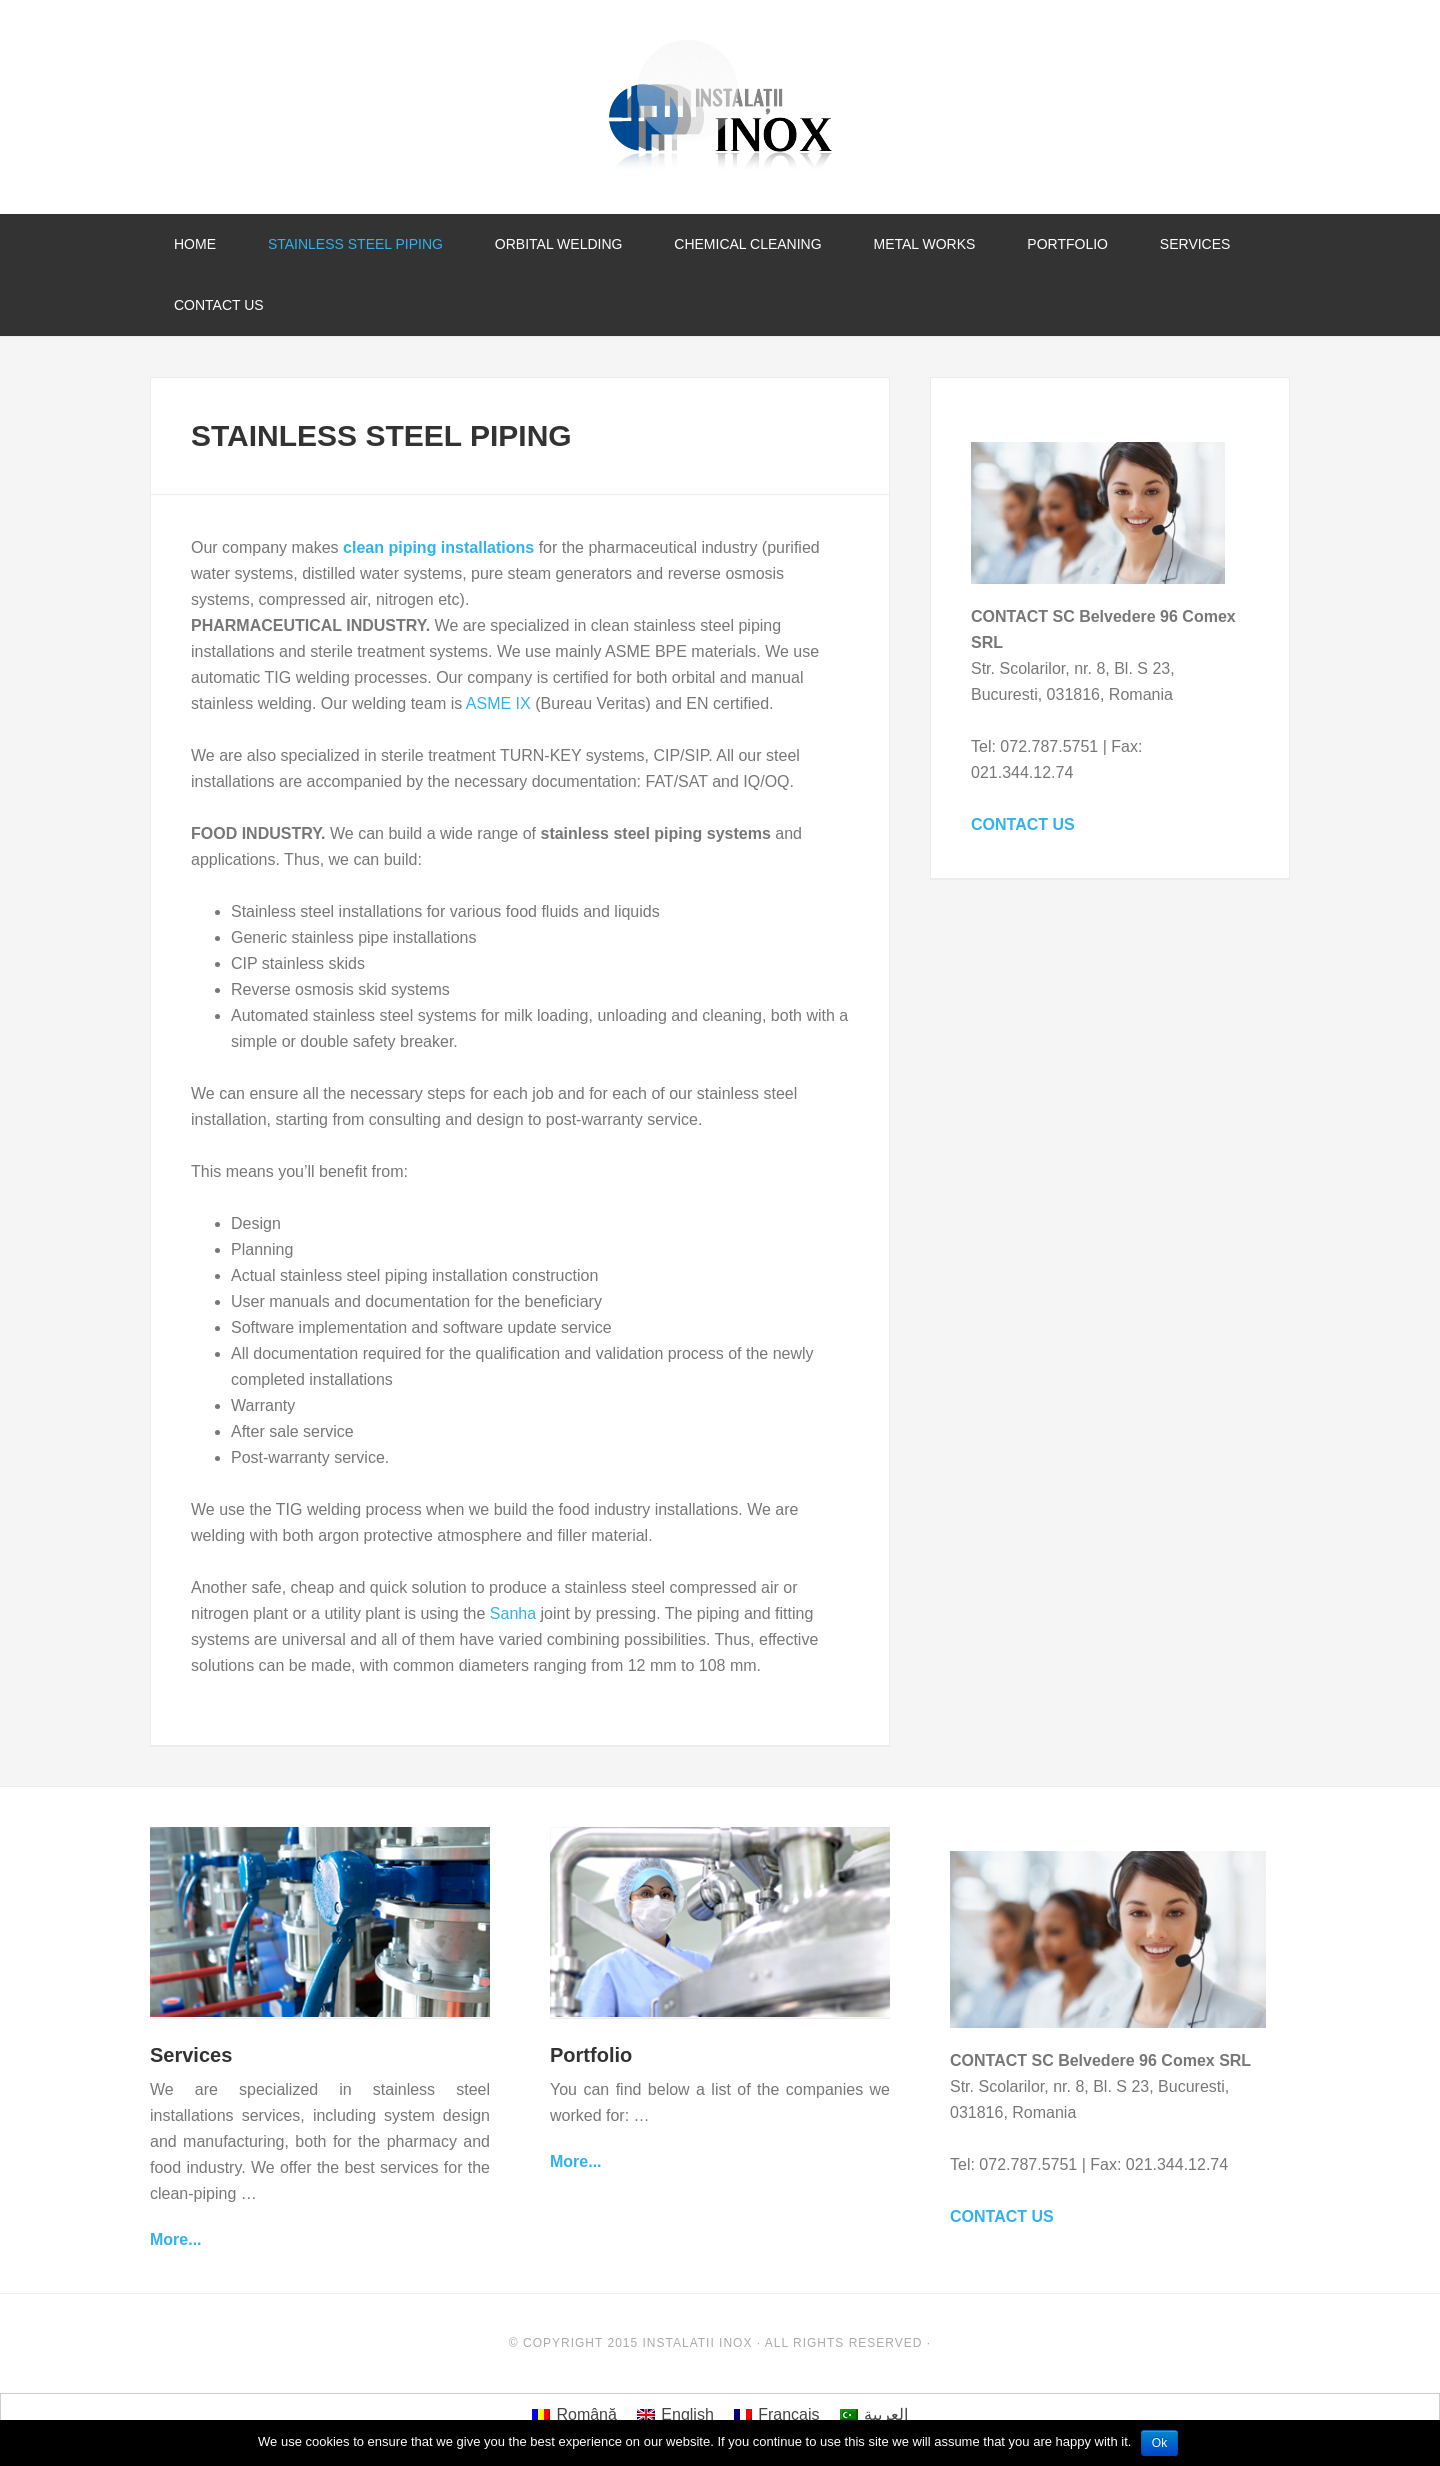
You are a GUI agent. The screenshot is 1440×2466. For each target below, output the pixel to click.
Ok (1159, 2443)
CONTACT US (1023, 824)
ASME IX (498, 703)
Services (191, 2055)
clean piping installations (438, 547)
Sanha (515, 1613)
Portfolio (591, 2055)
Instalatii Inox (720, 105)
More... (176, 2239)
